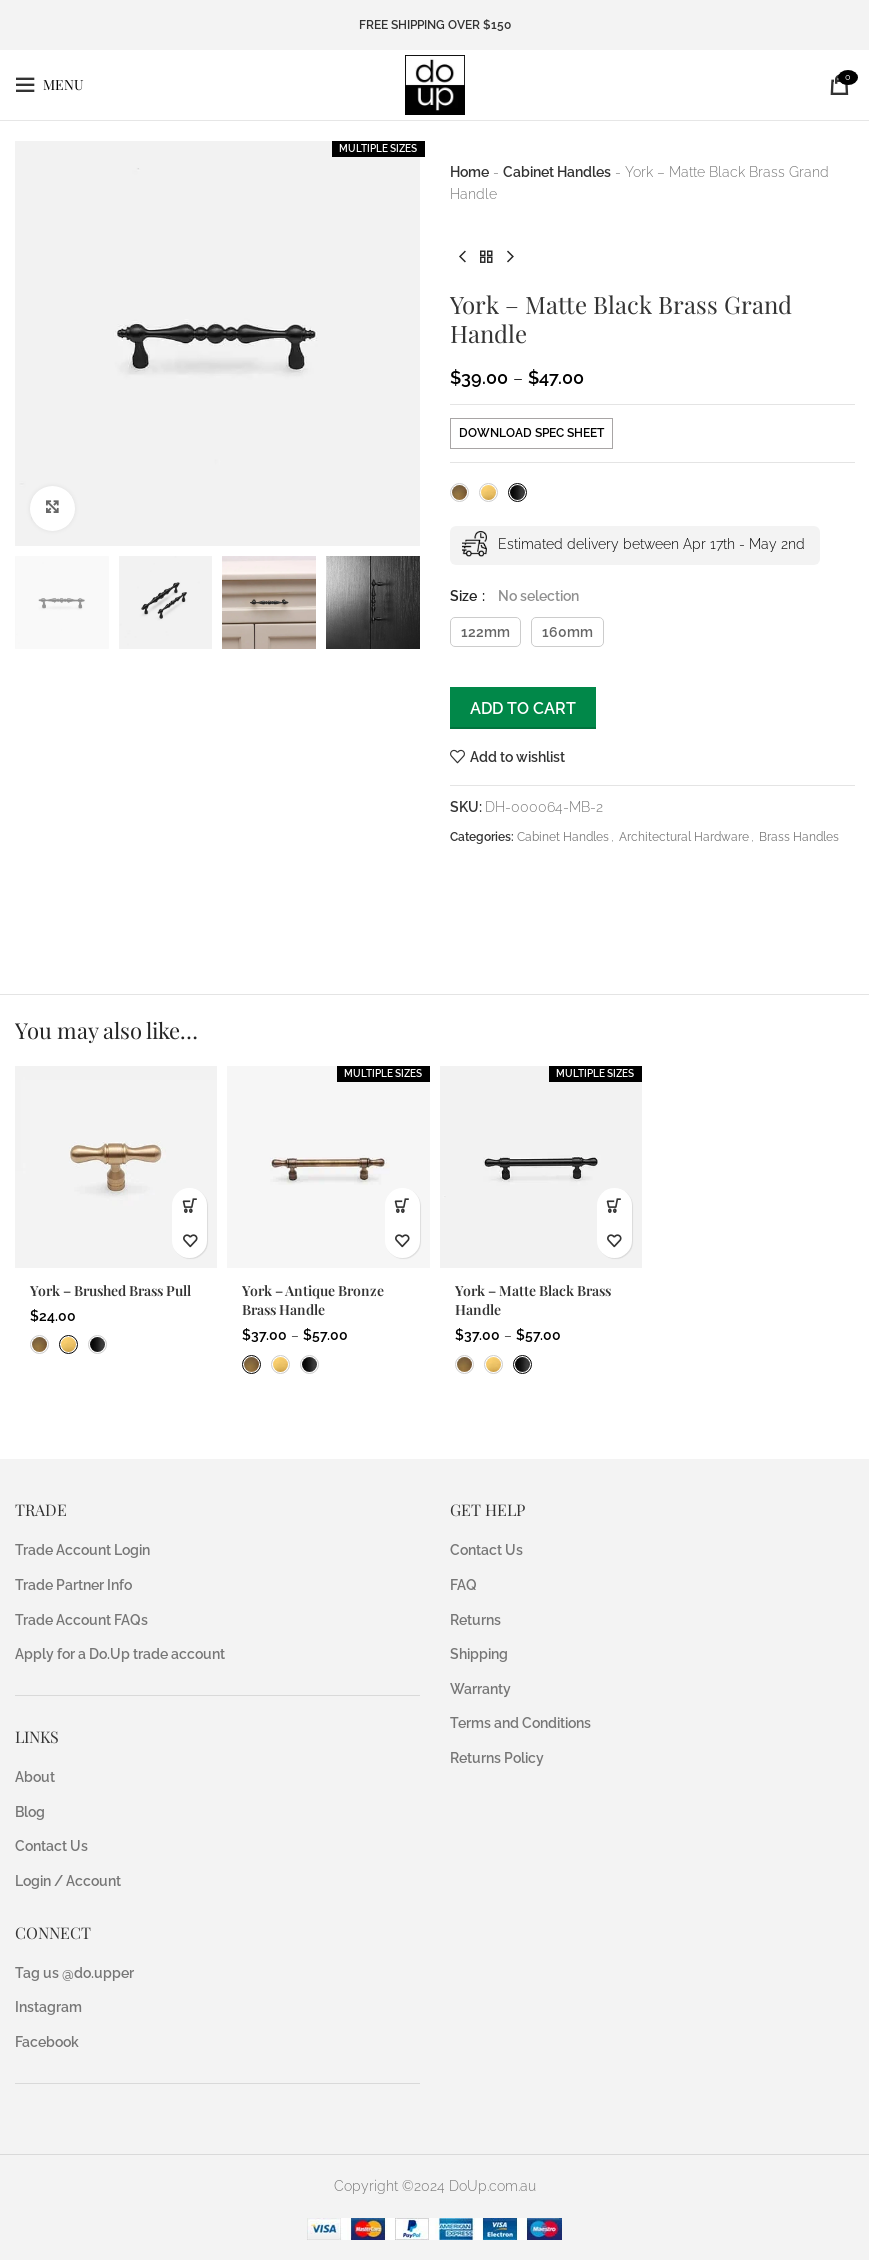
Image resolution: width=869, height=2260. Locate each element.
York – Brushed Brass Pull (110, 1290)
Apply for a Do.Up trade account (120, 1654)
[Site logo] (435, 84)
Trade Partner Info (73, 1585)
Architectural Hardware (684, 837)
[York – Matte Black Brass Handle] (541, 1167)
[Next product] (510, 258)
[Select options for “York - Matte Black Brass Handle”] (614, 1205)
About (35, 1777)
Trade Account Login (82, 1550)
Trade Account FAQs (81, 1620)
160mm (567, 632)
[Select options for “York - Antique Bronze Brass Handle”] (402, 1205)
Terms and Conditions (520, 1723)
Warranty (480, 1689)
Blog (30, 1812)
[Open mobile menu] (49, 85)
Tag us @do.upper (74, 1973)
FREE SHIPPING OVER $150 (435, 25)
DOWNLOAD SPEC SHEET (531, 433)
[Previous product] (462, 258)
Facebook (47, 2042)
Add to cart (523, 708)
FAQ (463, 1585)
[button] (189, 1205)
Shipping (479, 1654)
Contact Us (51, 1846)
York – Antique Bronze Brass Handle (313, 1300)
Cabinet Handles (557, 172)
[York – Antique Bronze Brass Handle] (328, 1167)
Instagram (48, 2007)
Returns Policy (497, 1758)
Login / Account (68, 1881)
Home (469, 172)
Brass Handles (799, 837)
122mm (485, 632)
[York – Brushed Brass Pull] (116, 1167)
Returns (475, 1620)
